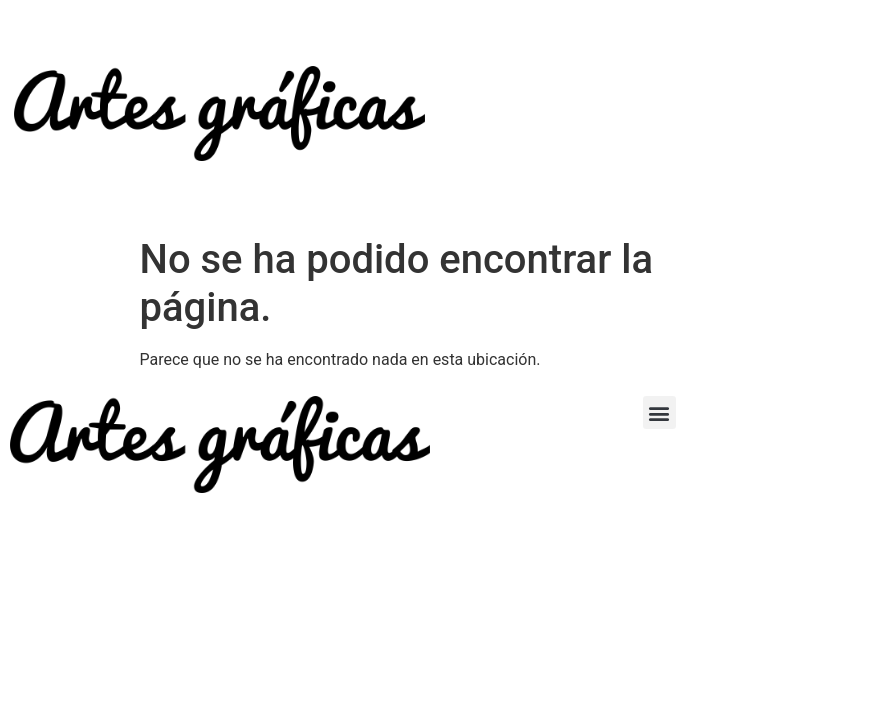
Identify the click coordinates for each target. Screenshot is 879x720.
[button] (659, 412)
